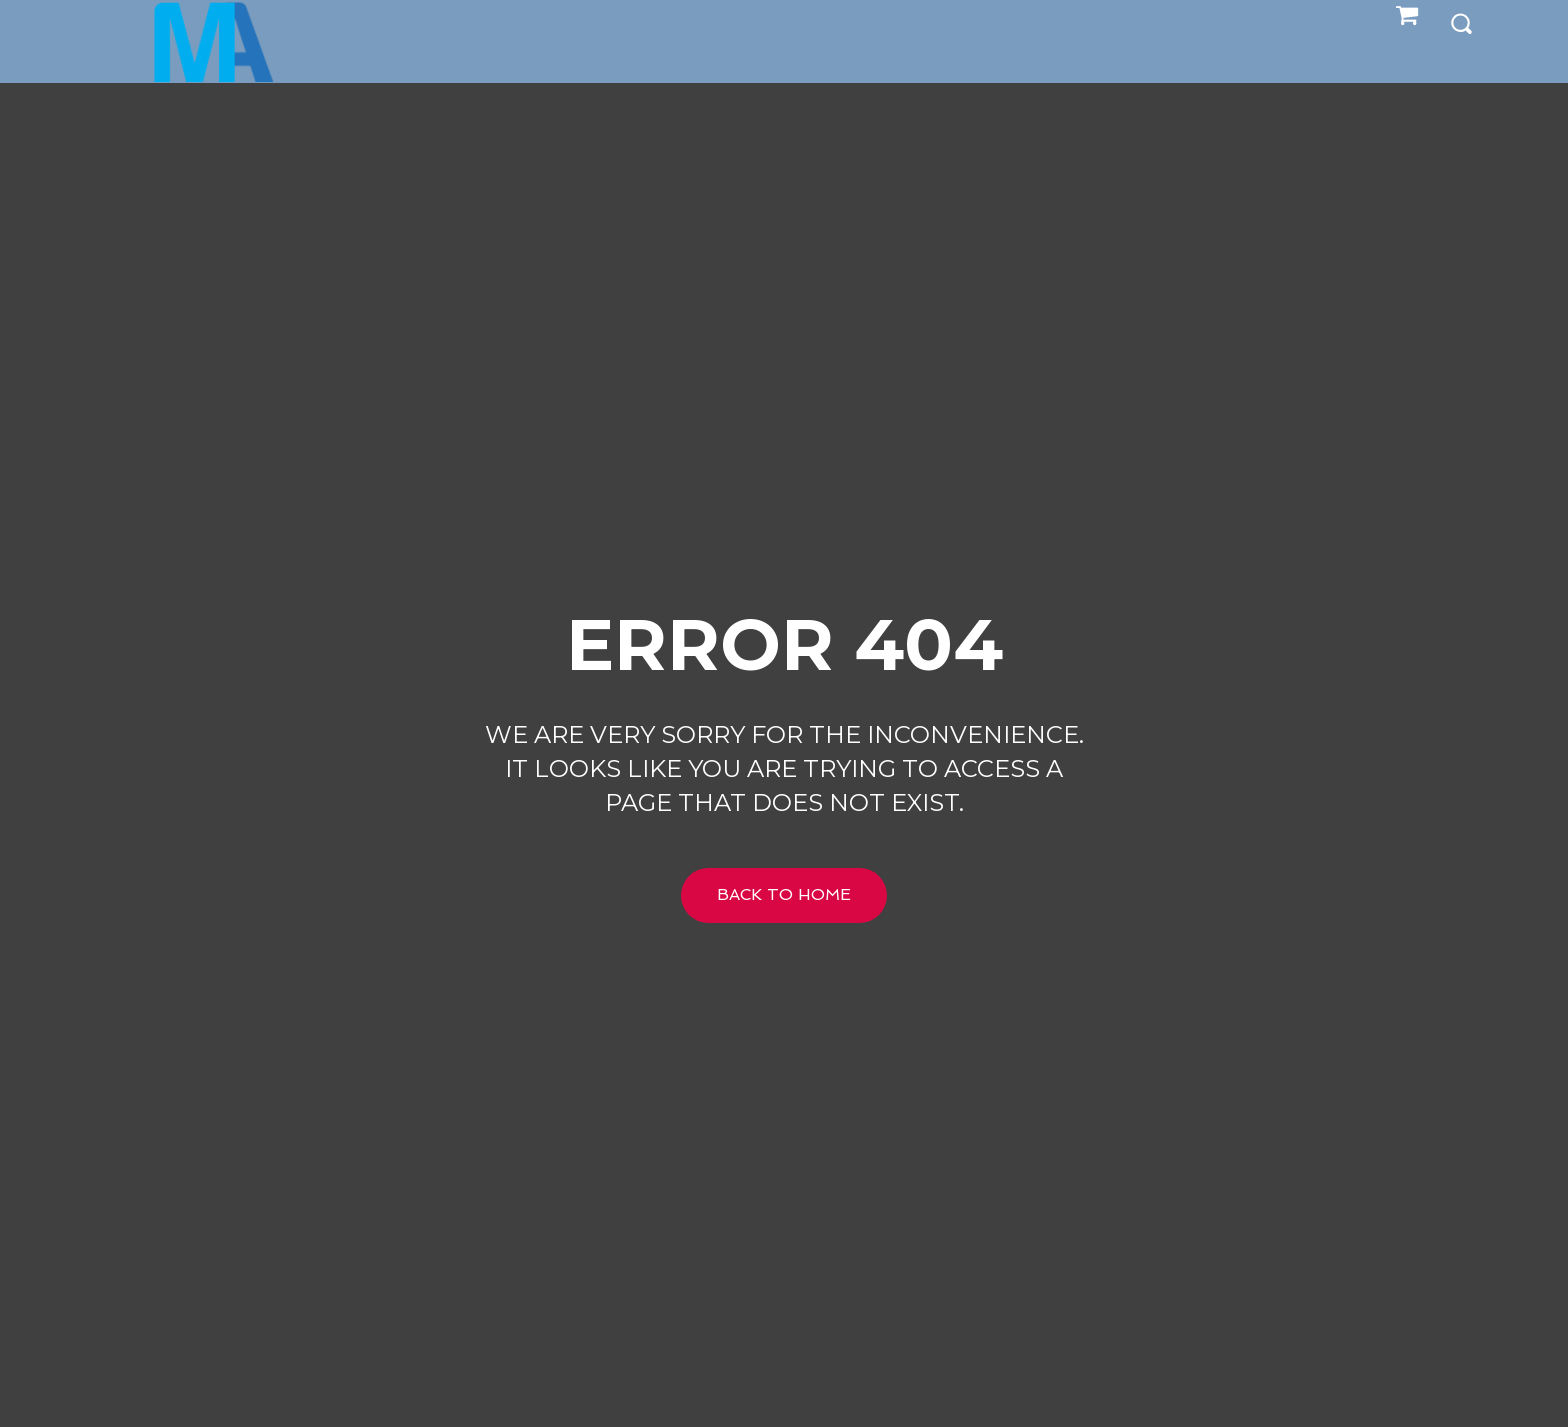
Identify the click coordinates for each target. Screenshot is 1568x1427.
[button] (1461, 22)
